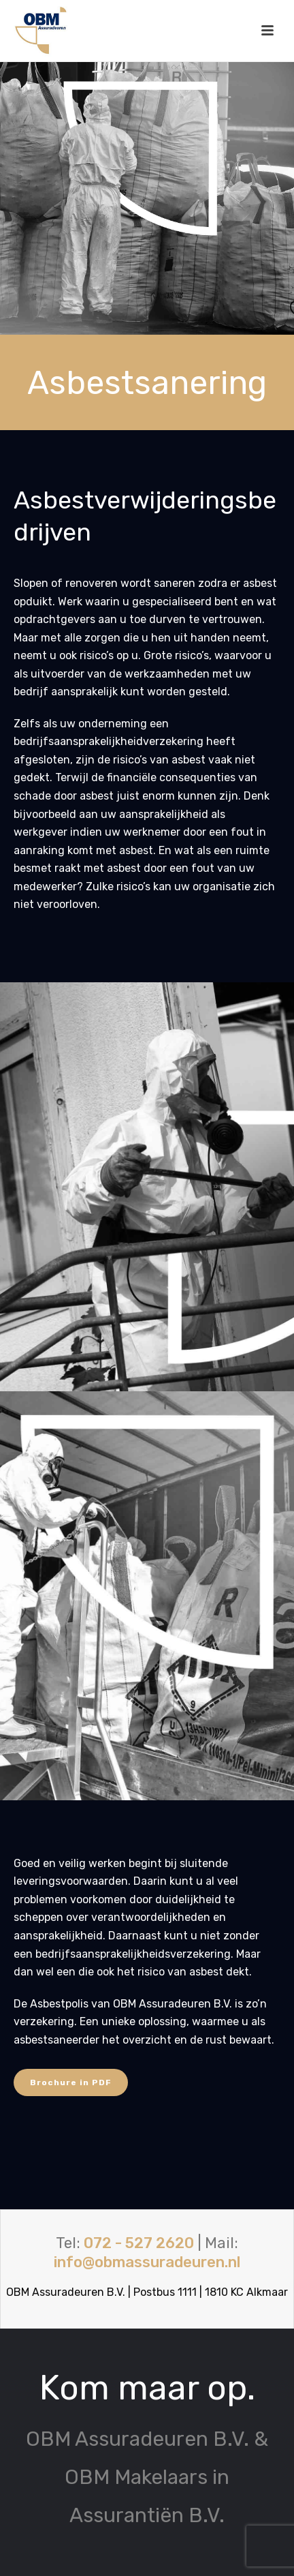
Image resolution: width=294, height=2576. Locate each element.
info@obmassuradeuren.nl (147, 2262)
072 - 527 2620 (139, 2243)
